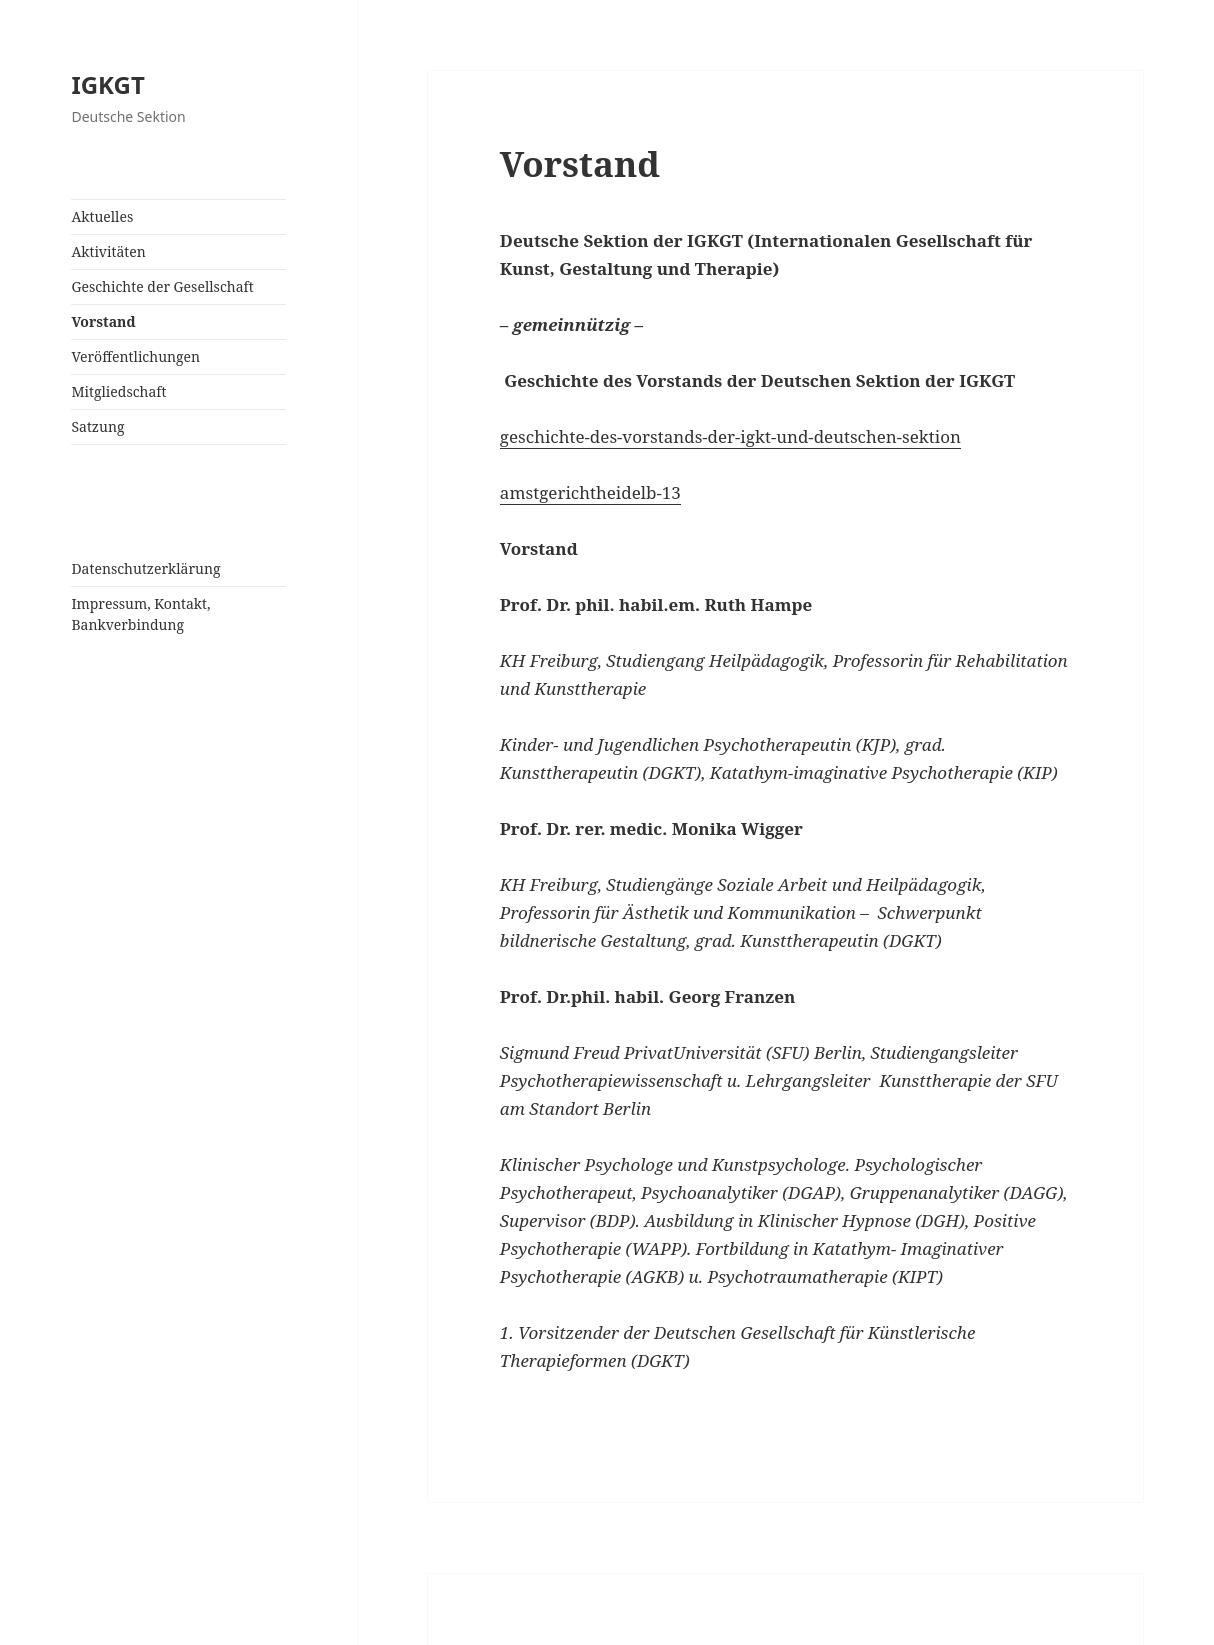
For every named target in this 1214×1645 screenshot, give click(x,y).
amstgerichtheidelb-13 (590, 492)
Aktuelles (102, 216)
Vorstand (103, 321)
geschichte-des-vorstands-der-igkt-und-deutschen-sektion (730, 436)
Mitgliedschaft (118, 391)
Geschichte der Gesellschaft (162, 286)
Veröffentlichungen (135, 356)
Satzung (97, 426)
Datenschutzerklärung (145, 568)
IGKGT (107, 84)
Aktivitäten (108, 251)
